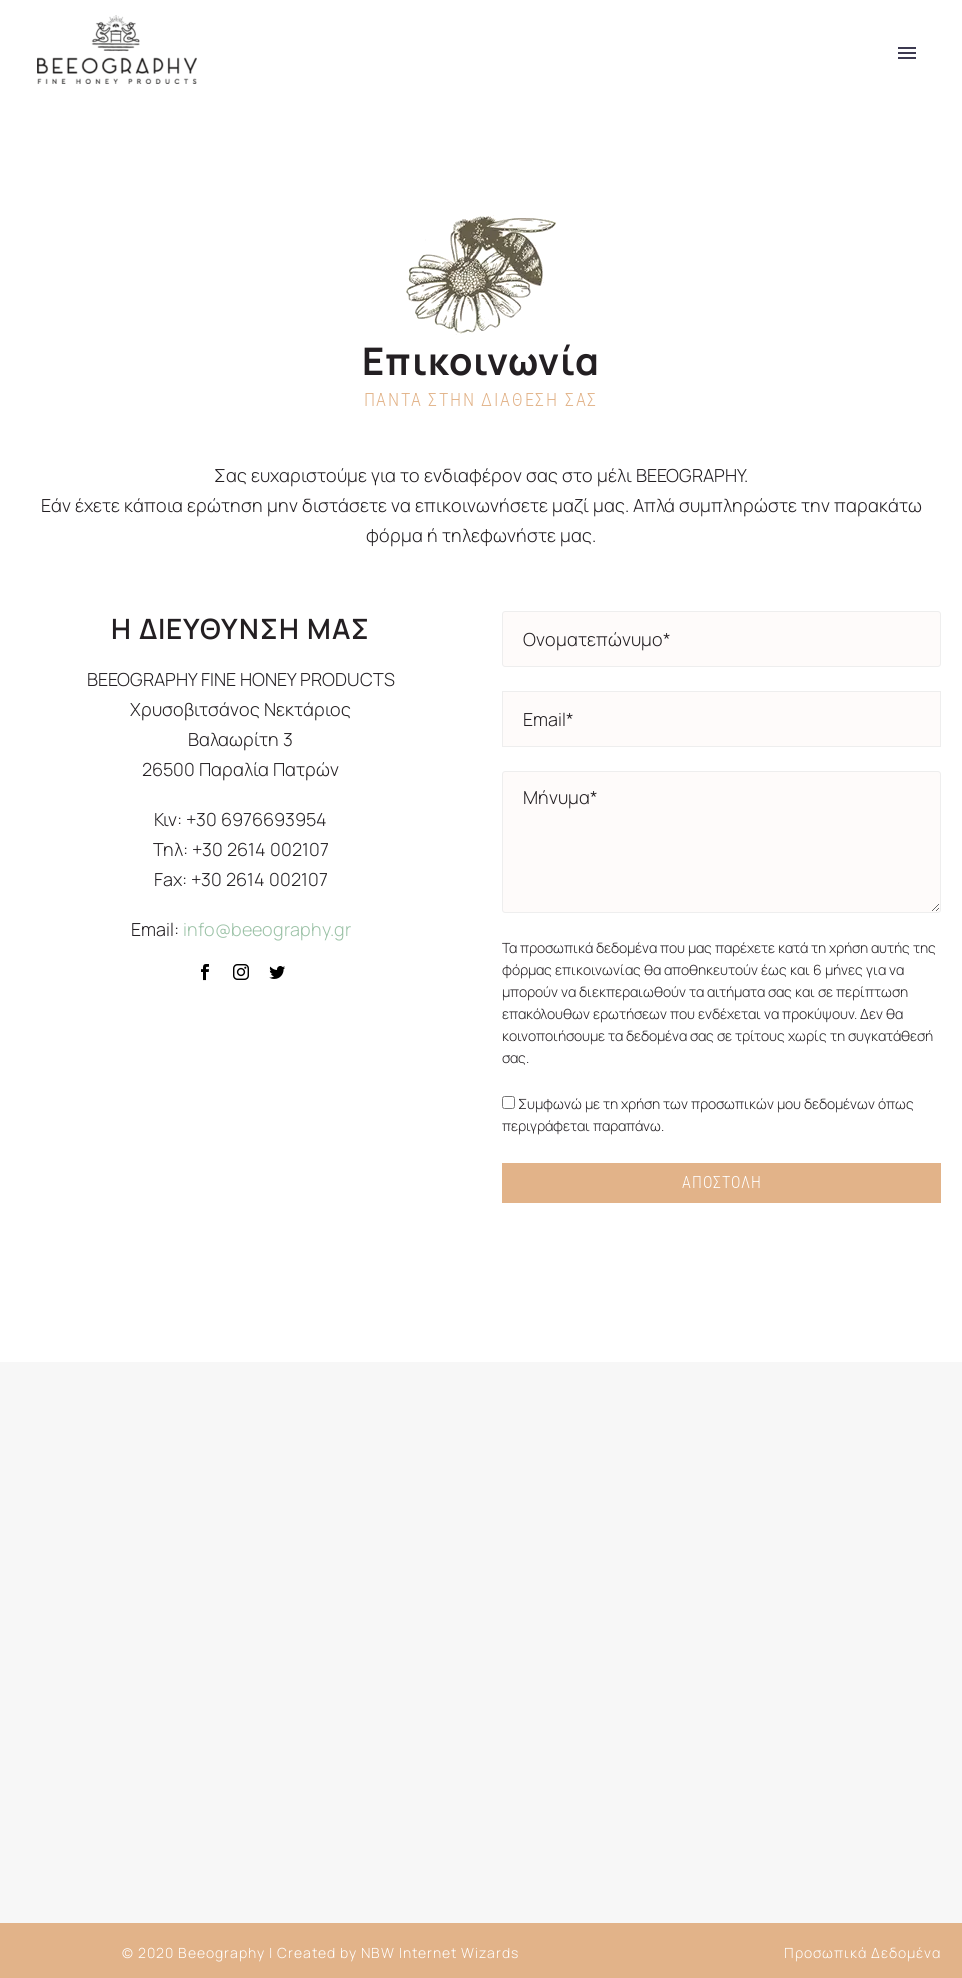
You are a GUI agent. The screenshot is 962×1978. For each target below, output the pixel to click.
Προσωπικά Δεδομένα (862, 1952)
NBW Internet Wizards (440, 1952)
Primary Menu (907, 53)
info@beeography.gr (267, 929)
